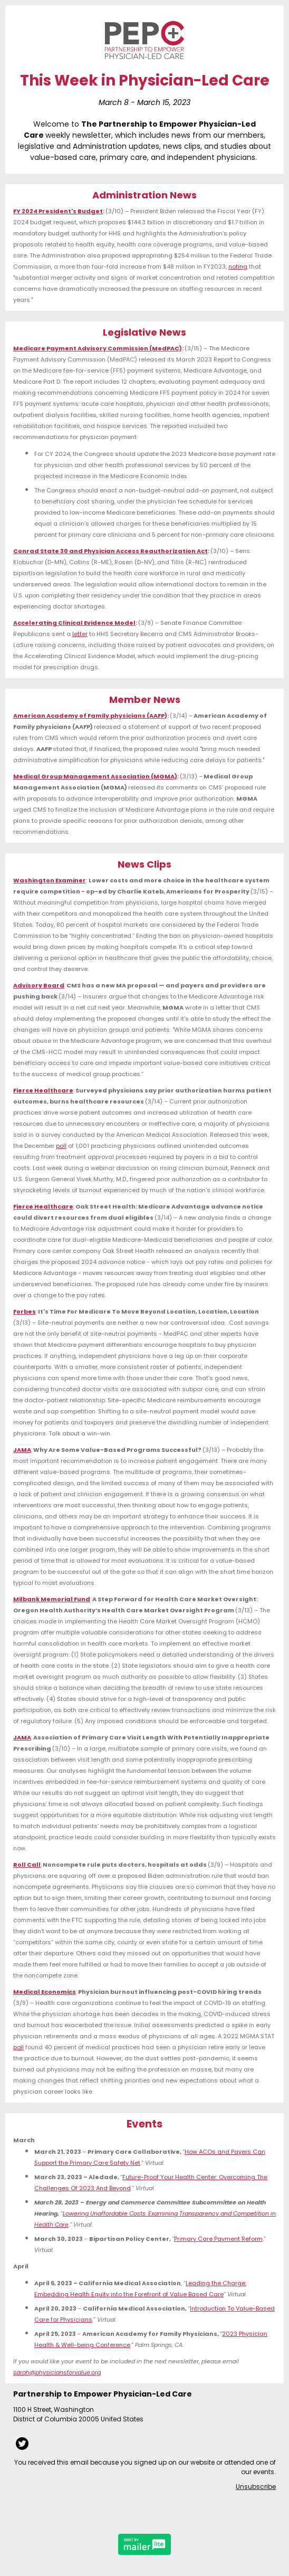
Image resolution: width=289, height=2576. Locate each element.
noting (237, 266)
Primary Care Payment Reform (218, 2239)
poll (61, 1146)
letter (80, 634)
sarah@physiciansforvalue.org (57, 2372)
